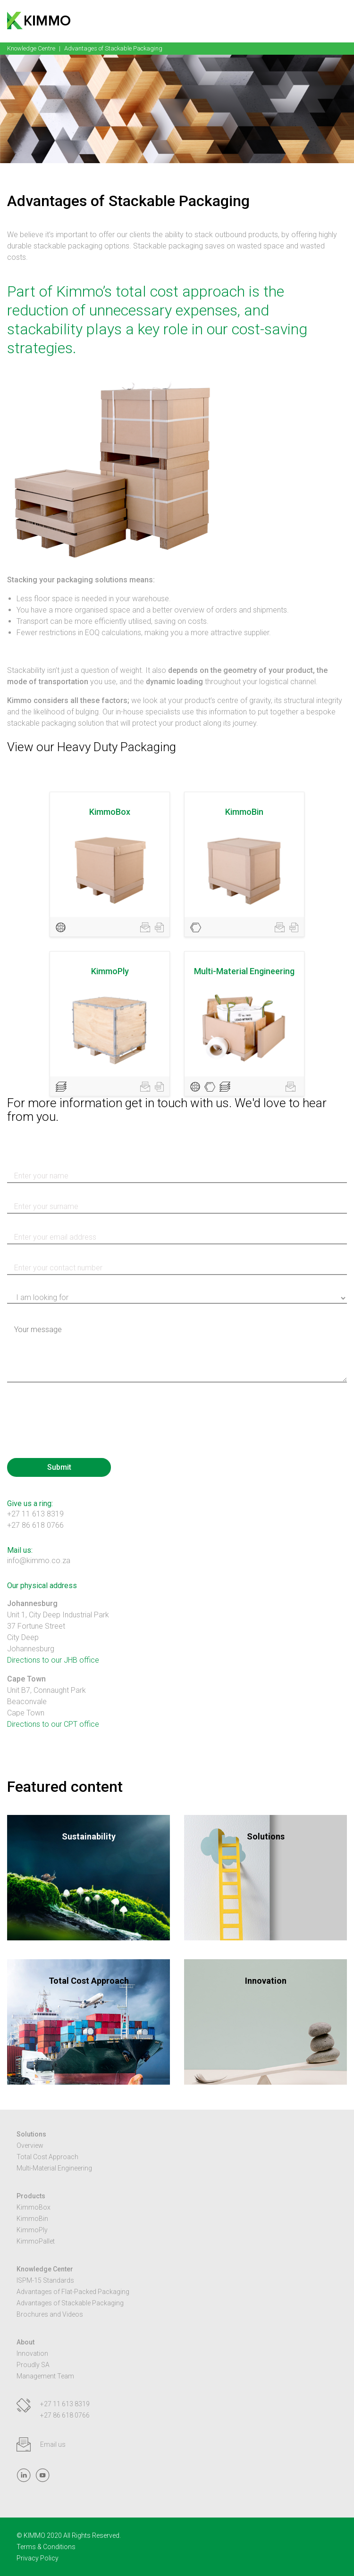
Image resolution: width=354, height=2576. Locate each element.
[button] (342, 20)
